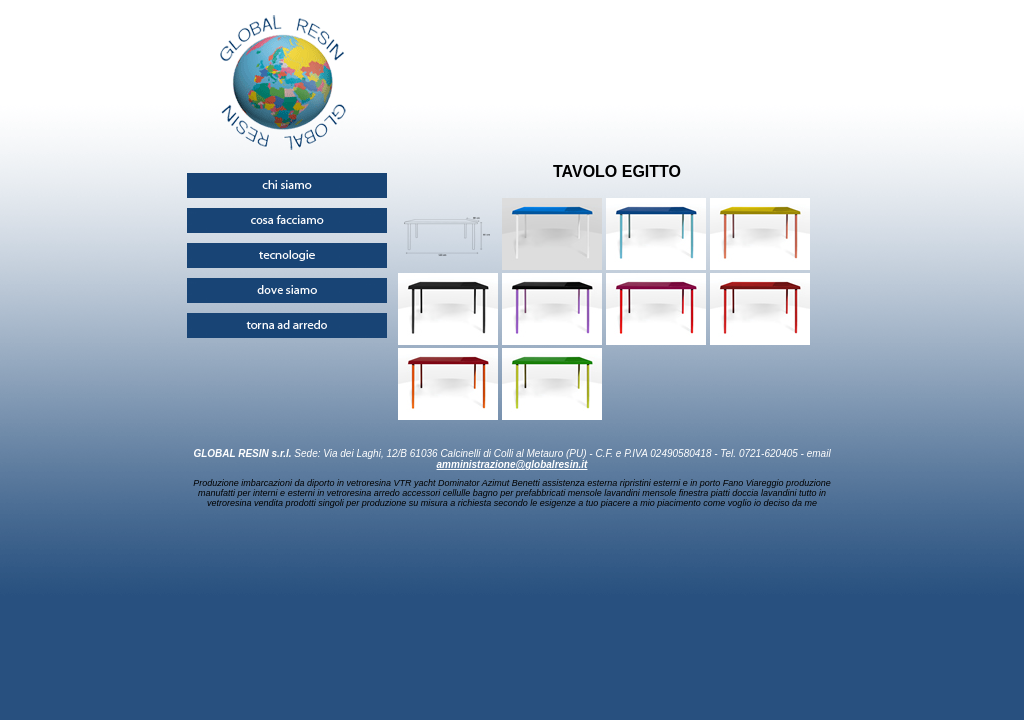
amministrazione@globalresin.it (512, 464)
